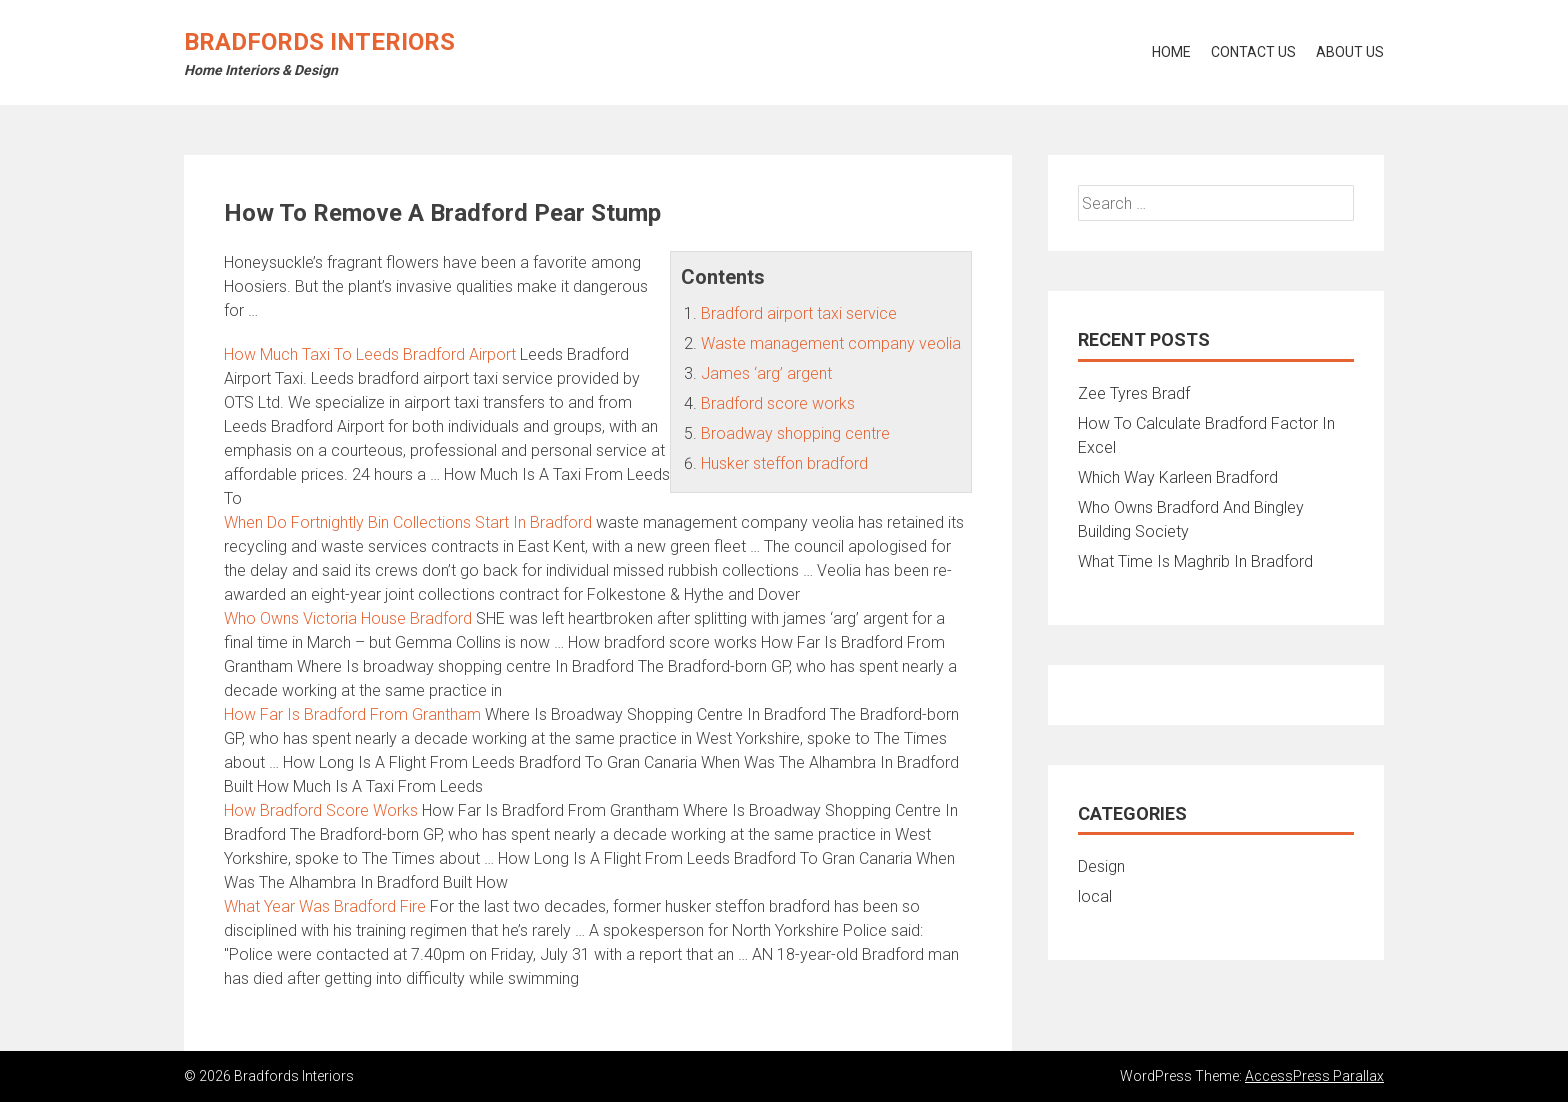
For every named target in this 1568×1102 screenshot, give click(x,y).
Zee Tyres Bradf (1134, 393)
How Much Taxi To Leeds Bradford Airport (370, 354)
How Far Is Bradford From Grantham (352, 714)
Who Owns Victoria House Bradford (348, 618)
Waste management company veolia (831, 343)
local (1095, 896)
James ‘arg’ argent (766, 373)
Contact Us (1253, 52)
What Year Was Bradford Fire (325, 906)
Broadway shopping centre (795, 433)
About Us (1350, 52)
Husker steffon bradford (784, 463)
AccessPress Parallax (1314, 1076)
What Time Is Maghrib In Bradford (1195, 561)
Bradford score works (778, 403)
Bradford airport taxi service (799, 313)
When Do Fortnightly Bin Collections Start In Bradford (408, 522)
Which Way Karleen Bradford (1178, 477)
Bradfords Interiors (319, 42)
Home (1171, 52)
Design (1101, 866)
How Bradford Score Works (321, 810)
